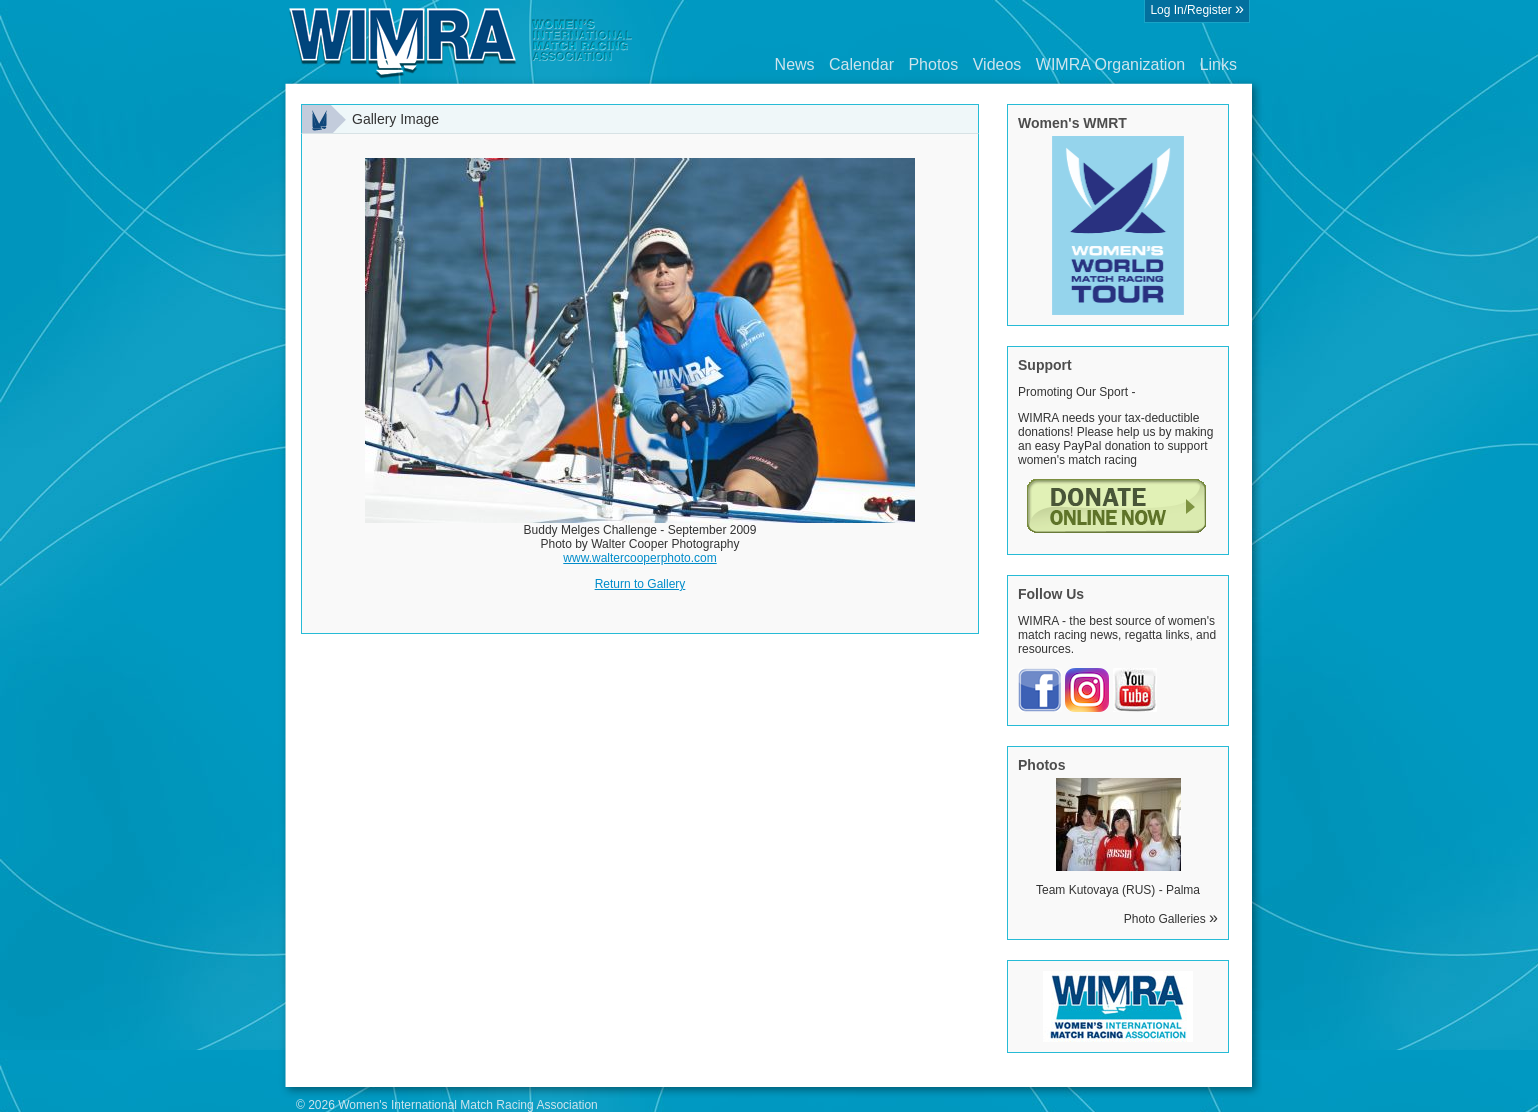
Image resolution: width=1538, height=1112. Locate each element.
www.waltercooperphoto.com (639, 558)
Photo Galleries (1171, 919)
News (795, 64)
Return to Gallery (640, 584)
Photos (933, 64)
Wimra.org (461, 42)
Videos (997, 64)
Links (1218, 64)
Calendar (861, 64)
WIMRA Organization (1110, 64)
